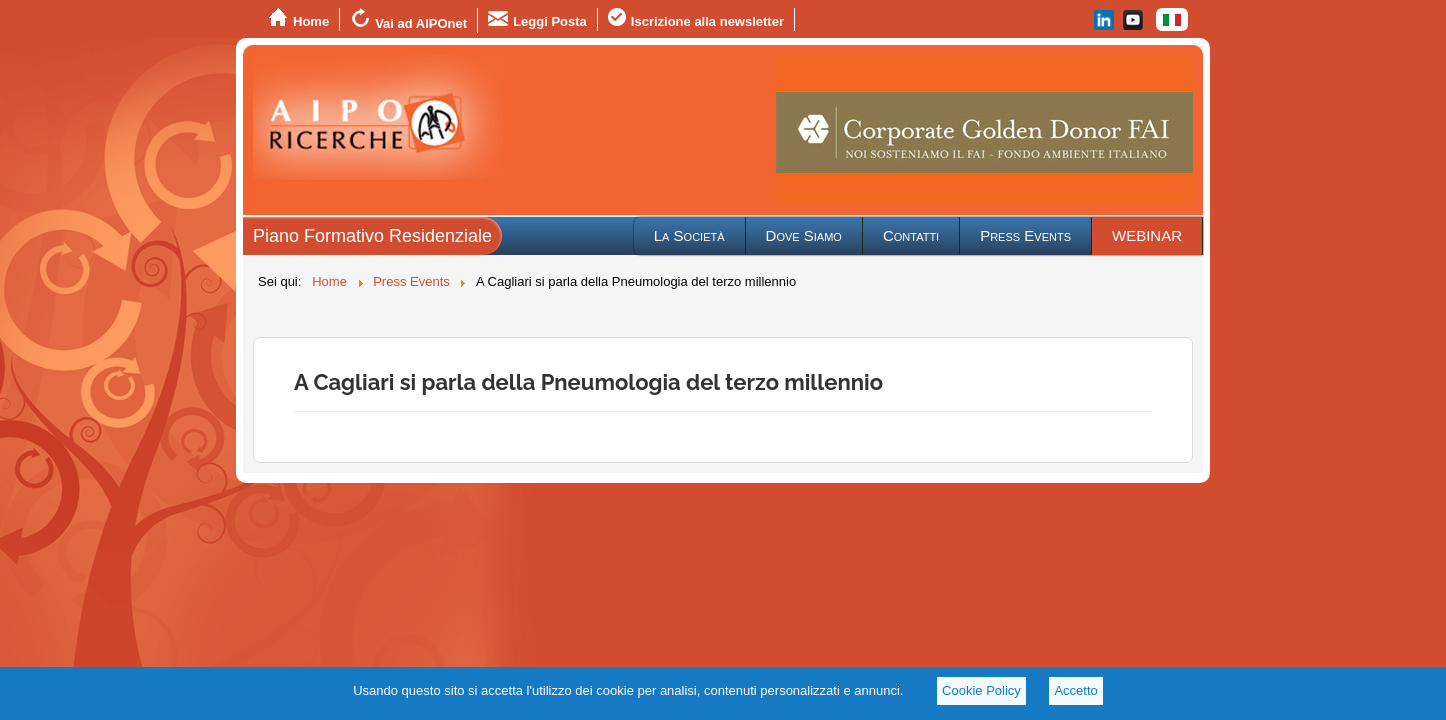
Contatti (911, 235)
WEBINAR (1147, 235)
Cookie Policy (981, 690)
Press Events (1025, 235)
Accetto (1075, 690)
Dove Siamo (804, 235)
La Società (689, 235)
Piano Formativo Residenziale (372, 236)
